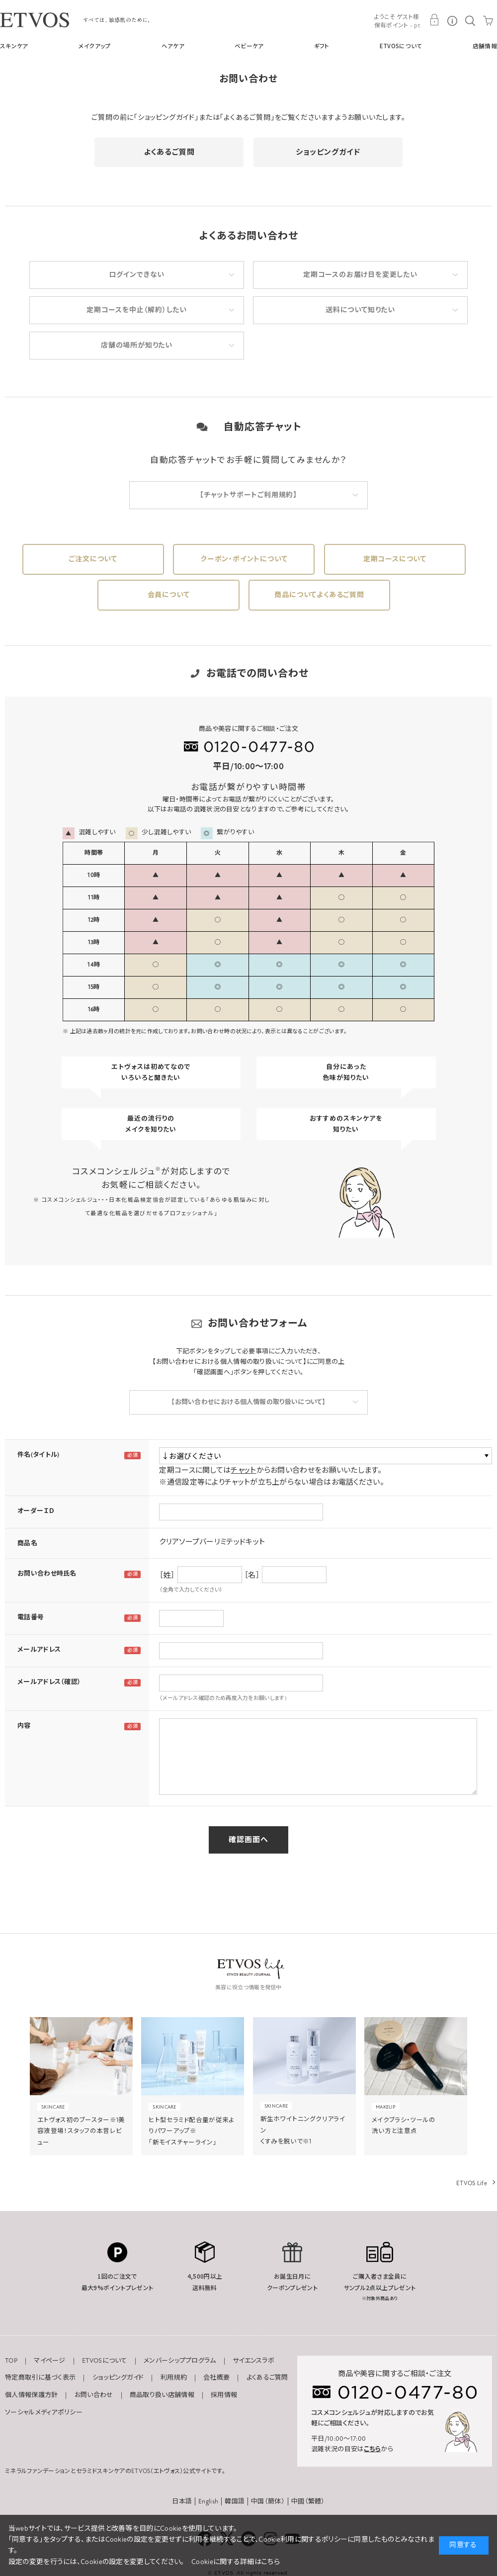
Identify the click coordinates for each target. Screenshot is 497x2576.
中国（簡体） (268, 2501)
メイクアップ (95, 46)
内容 (24, 1726)
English (208, 2501)
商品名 (27, 1543)
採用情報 (224, 2395)
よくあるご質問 (169, 152)
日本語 (182, 2501)
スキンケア (14, 46)
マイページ (50, 2361)
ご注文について (93, 559)
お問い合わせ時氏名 (47, 1574)
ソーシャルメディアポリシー (44, 2412)
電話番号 (30, 1617)
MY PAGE (434, 20)
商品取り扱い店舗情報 (162, 2395)
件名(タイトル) (38, 1455)
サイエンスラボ (253, 2361)
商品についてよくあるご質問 (319, 595)
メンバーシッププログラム (180, 2361)
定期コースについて (394, 559)
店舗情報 (485, 46)
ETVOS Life (471, 2183)
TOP (11, 2361)
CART (488, 20)
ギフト (322, 46)
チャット (243, 1470)
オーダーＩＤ (35, 1511)
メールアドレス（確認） (49, 1682)
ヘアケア (173, 46)
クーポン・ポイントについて (243, 559)
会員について (169, 595)
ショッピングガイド (328, 152)
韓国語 (235, 2501)
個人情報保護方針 (31, 2395)
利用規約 (174, 2378)
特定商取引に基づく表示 (40, 2378)
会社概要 (216, 2378)
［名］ (252, 1575)
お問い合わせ (94, 2395)
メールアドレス (39, 1650)
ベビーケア (249, 46)
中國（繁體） (308, 2501)
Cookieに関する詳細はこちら (235, 2562)
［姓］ (167, 1575)
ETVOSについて (401, 46)
